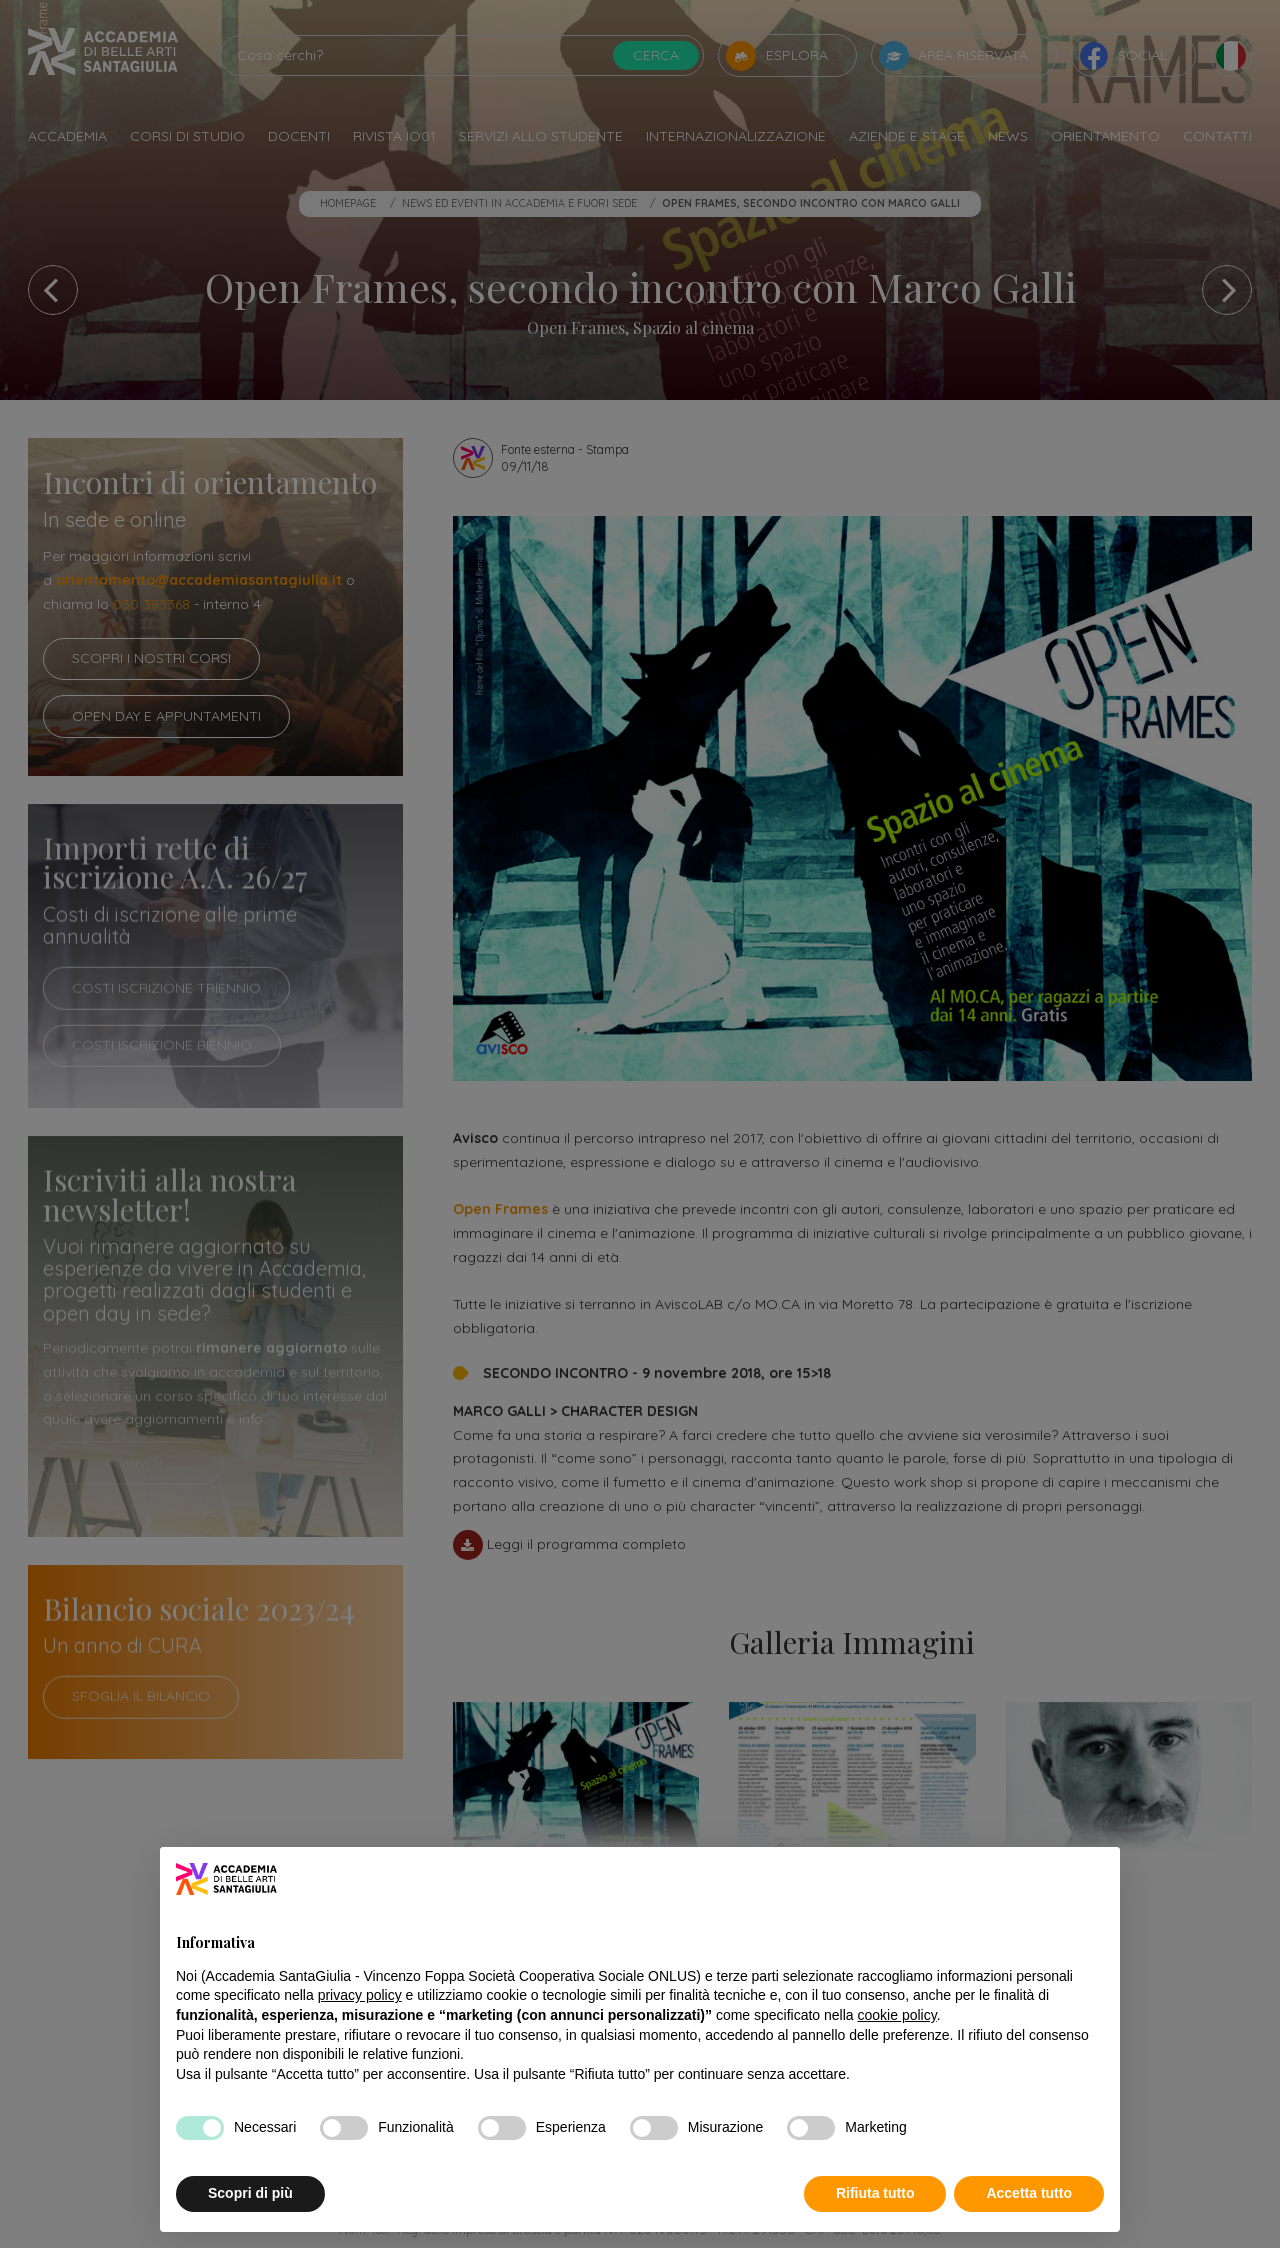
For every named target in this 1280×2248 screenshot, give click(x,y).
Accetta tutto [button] (1029, 2193)
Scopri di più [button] (250, 2193)
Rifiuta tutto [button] (875, 2193)
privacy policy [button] (360, 1995)
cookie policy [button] (897, 2015)
